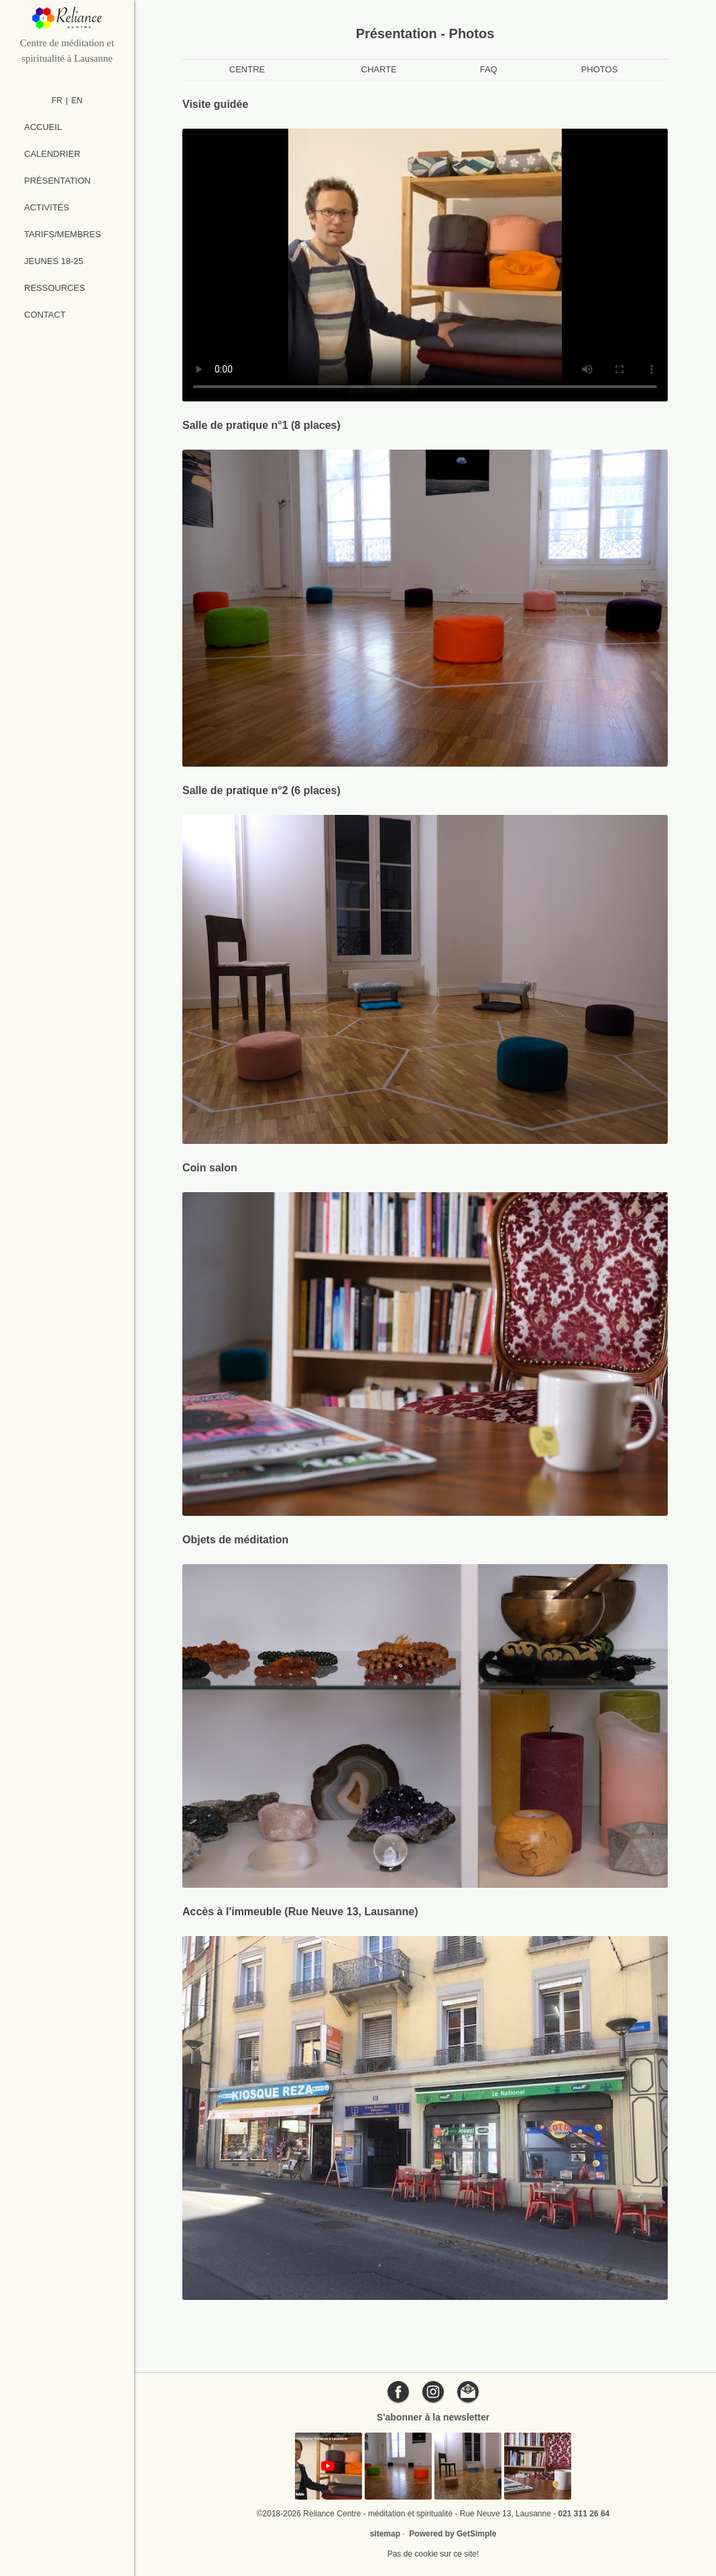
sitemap (385, 2533)
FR (57, 100)
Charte (379, 69)
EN (76, 100)
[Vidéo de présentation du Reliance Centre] (425, 265)
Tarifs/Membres (62, 234)
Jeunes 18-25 (53, 261)
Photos (599, 69)
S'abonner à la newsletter (433, 2417)
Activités (46, 207)
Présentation (57, 181)
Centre (247, 69)
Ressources (54, 288)
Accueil (43, 127)
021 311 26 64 (584, 2513)
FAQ (488, 69)
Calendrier (52, 154)
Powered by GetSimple (452, 2533)
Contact (45, 315)
